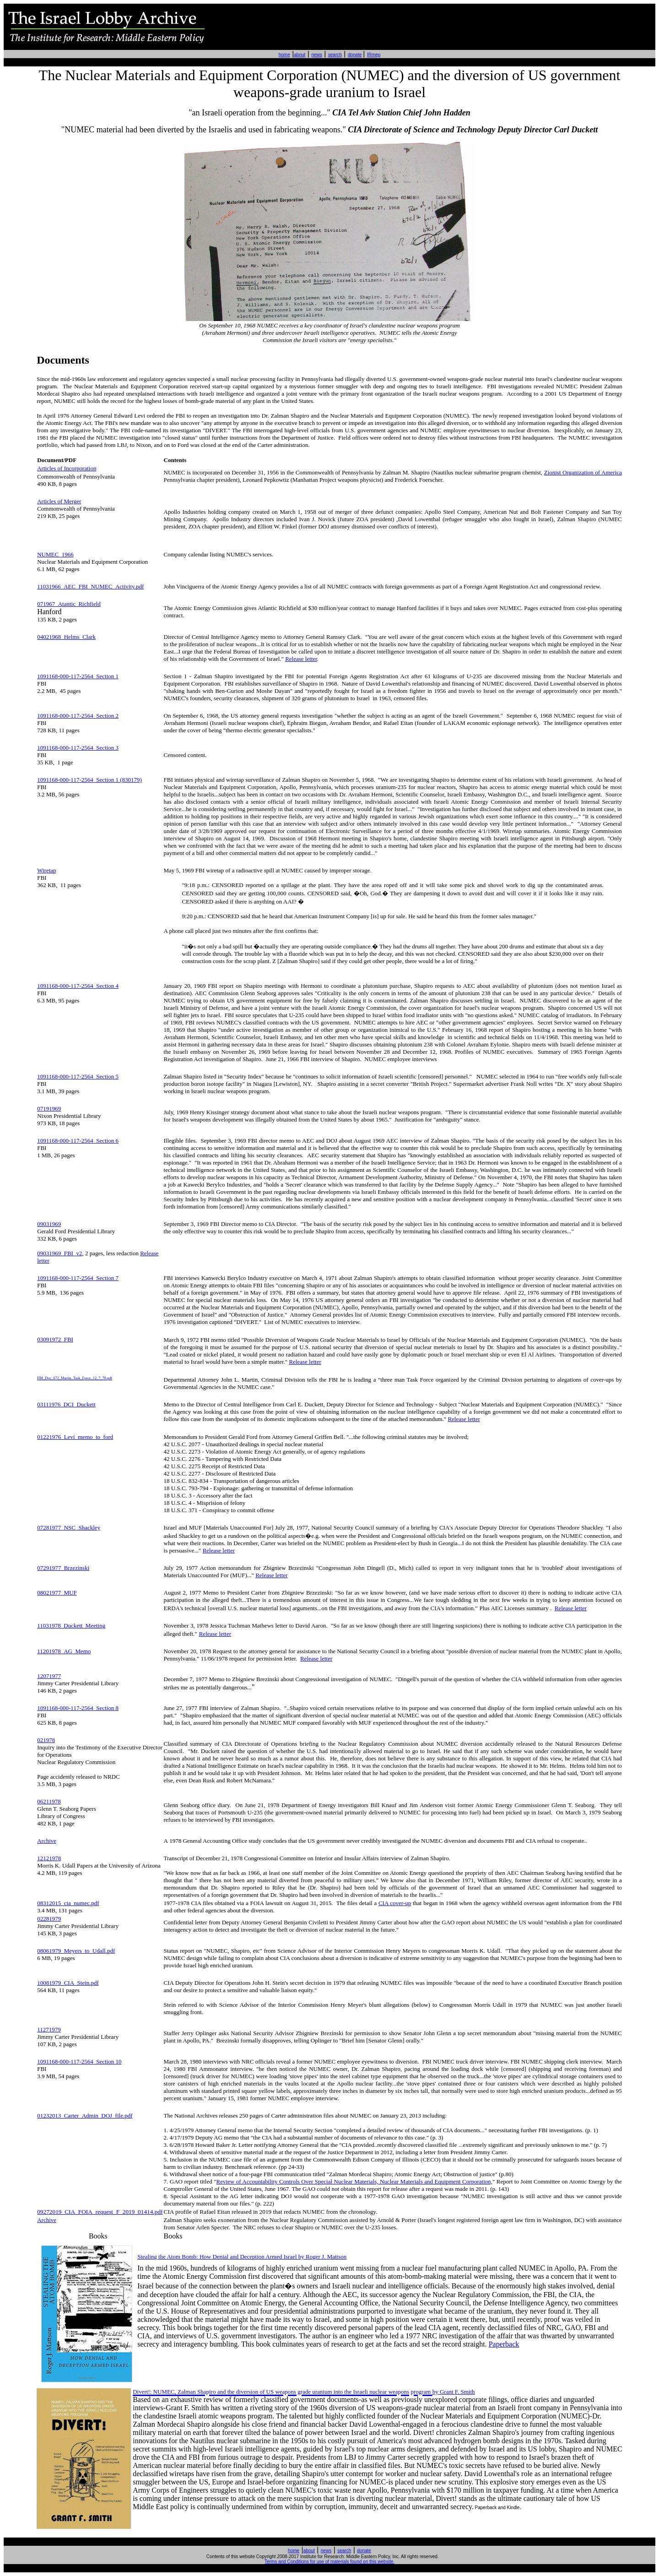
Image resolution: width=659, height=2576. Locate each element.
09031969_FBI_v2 (59, 1253)
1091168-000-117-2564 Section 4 (78, 985)
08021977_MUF (57, 1592)
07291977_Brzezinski (63, 1567)
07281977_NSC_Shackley (68, 1527)
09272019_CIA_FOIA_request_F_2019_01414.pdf (99, 2211)
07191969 (49, 1108)
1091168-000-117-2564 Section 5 (78, 1076)
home (284, 54)
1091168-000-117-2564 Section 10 (79, 2061)
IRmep (373, 54)
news (316, 54)
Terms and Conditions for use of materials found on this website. (329, 2561)
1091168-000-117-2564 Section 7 (78, 1277)
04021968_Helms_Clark (66, 636)
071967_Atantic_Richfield (69, 603)
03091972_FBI (55, 1339)
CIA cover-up (394, 1903)
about (299, 54)
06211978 (49, 1801)
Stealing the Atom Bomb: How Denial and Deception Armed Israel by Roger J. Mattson (241, 2256)
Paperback (504, 2344)
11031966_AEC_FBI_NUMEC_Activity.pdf (90, 586)
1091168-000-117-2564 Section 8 (78, 1708)
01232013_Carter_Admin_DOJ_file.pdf (84, 2115)
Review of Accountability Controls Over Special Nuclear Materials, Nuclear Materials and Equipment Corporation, (354, 2181)
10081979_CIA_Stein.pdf (68, 1982)
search (335, 54)
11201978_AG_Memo (64, 1651)
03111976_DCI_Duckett (66, 1404)
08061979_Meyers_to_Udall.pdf (76, 1950)
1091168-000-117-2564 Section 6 (78, 1140)
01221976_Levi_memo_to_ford (75, 1436)
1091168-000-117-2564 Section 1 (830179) (89, 779)
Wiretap (46, 870)
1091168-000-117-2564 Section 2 (78, 715)
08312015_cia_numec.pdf (68, 1903)
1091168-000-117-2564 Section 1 (78, 676)
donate (355, 54)
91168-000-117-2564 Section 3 (81, 747)
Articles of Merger (59, 501)
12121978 (49, 1858)
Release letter (301, 658)
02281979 (49, 1918)
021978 (46, 1740)
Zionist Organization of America (583, 472)
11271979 (49, 2029)
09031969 (49, 1223)
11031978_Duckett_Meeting (71, 1625)
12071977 (49, 1675)
